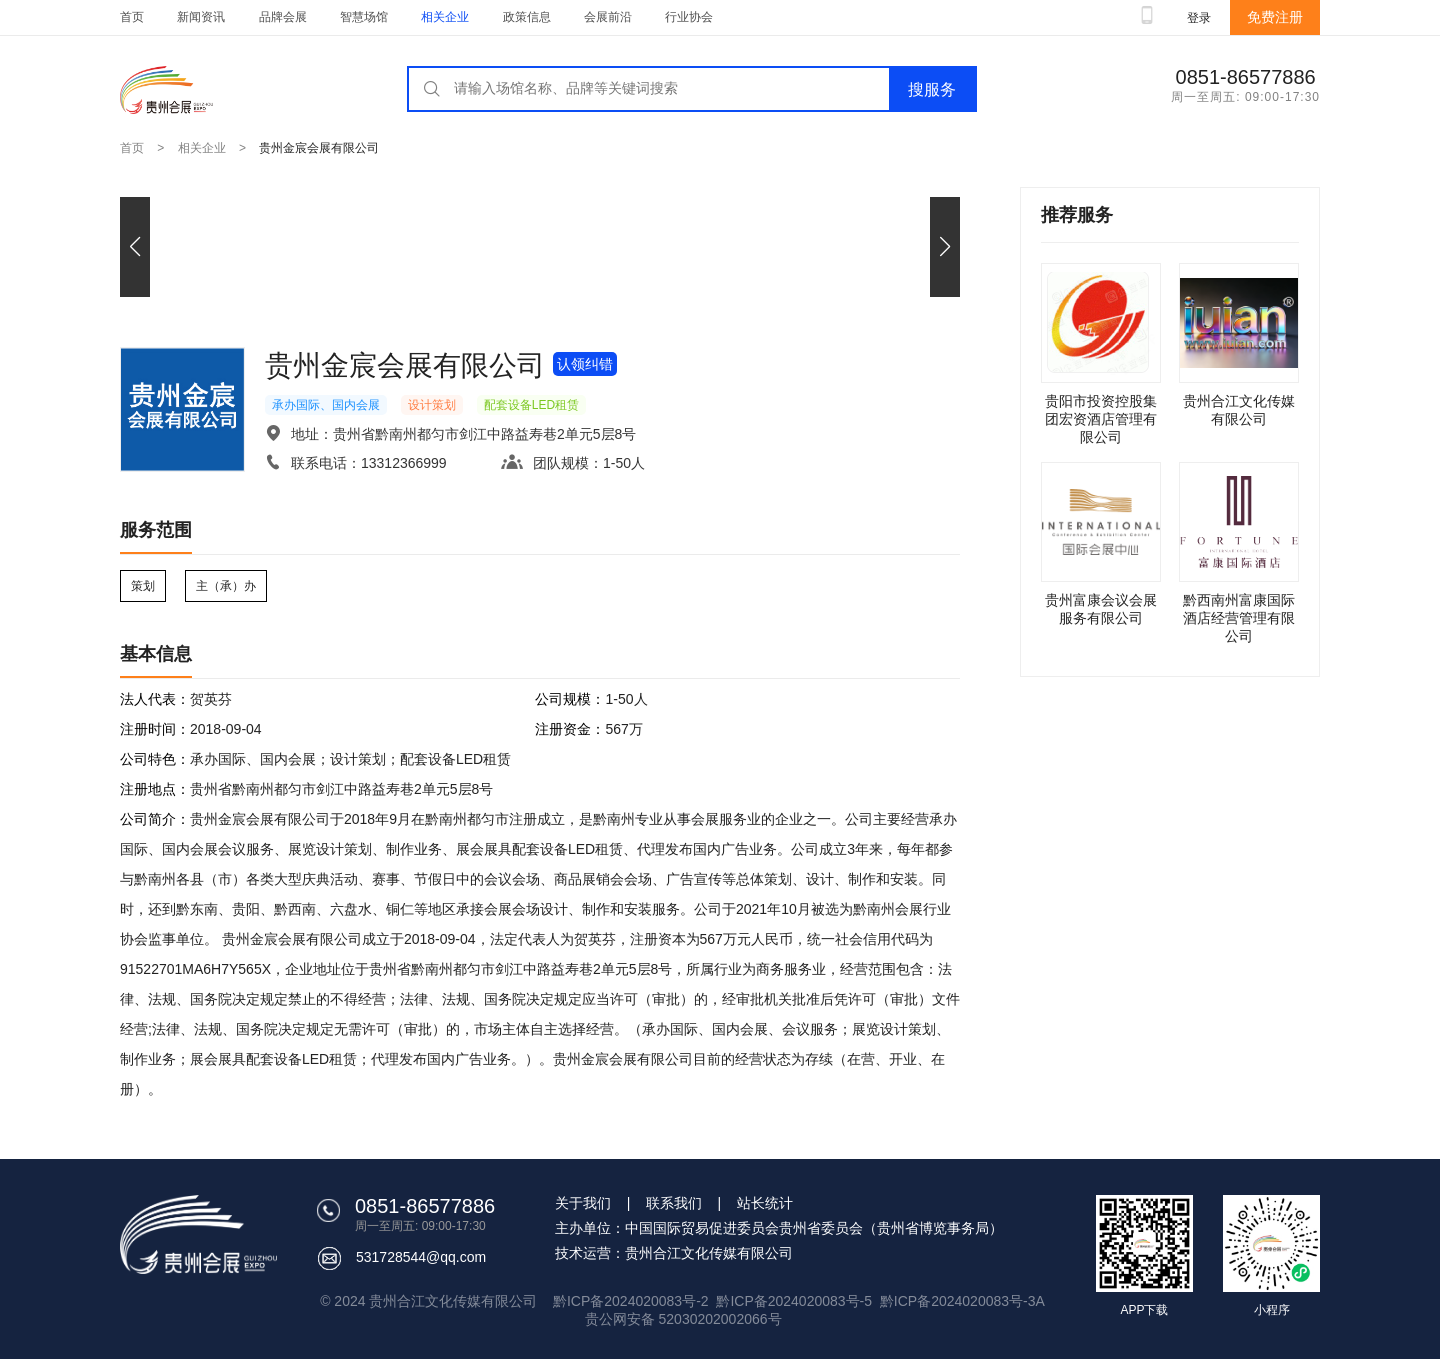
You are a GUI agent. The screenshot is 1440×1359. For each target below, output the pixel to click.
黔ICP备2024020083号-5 (794, 1301)
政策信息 (527, 17)
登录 (1199, 18)
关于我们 (583, 1203)
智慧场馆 (364, 17)
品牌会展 (283, 17)
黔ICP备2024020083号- (954, 1301)
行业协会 (689, 17)
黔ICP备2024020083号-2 (632, 1301)
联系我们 (674, 1203)
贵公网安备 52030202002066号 (683, 1319)
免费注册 (1275, 17)
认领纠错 (585, 364)
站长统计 (765, 1203)
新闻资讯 (201, 17)
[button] (945, 247)
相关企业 (445, 17)
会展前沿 (608, 17)
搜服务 (932, 89)
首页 (132, 17)
